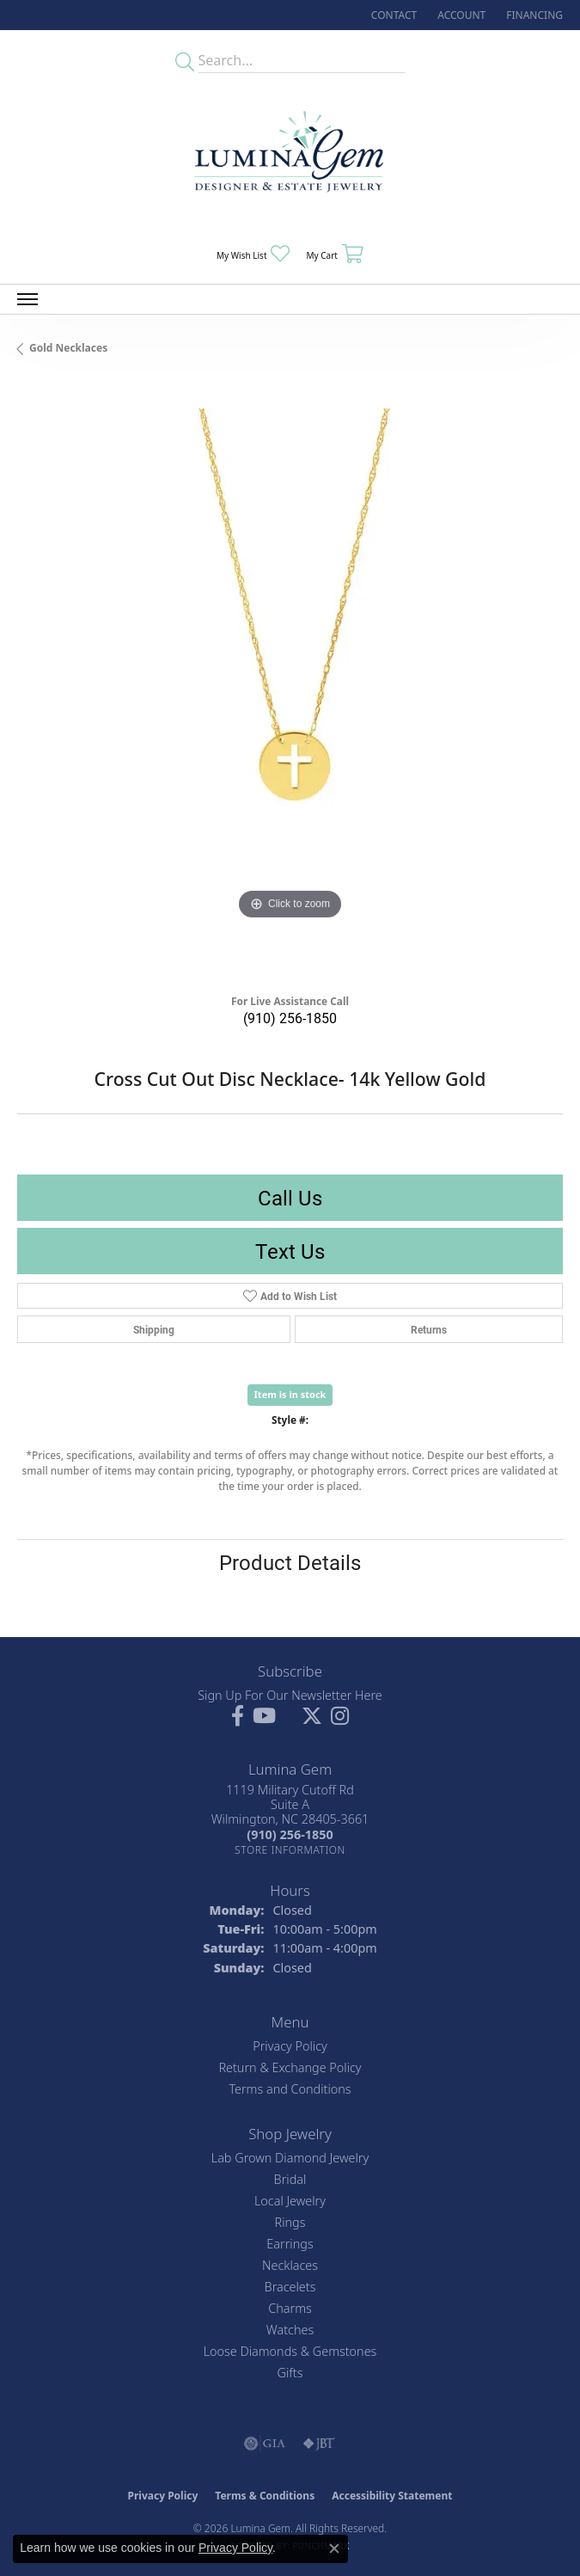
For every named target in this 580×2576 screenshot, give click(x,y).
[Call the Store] (290, 1834)
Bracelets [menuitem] (290, 2287)
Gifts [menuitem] (290, 2372)
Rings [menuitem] (290, 2222)
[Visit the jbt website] (318, 2443)
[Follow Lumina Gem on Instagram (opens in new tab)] (340, 1716)
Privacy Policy (290, 2046)
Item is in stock (290, 1394)
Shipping (153, 1329)
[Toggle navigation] (27, 299)
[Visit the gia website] (264, 2443)
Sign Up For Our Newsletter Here (290, 1695)
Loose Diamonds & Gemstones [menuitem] (290, 2351)
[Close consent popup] (334, 2548)
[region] (290, 681)
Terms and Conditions (290, 2089)
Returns (429, 1329)
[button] (459, 15)
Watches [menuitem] (290, 2329)
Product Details (290, 1562)
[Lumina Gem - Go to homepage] (290, 157)
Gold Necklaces (68, 347)
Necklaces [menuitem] (290, 2265)
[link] (392, 15)
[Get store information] (290, 1850)
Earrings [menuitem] (289, 2244)
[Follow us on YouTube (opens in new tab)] (264, 1716)
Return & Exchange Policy (289, 2067)
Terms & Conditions (264, 2495)
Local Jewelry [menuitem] (290, 2201)
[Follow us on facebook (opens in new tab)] (237, 1716)
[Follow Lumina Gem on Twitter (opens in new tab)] (312, 1716)
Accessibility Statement (392, 2495)
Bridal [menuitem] (290, 2179)
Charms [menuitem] (290, 2308)
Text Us (290, 1251)
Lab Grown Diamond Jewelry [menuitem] (290, 2158)
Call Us (290, 1197)
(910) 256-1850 (290, 1018)
